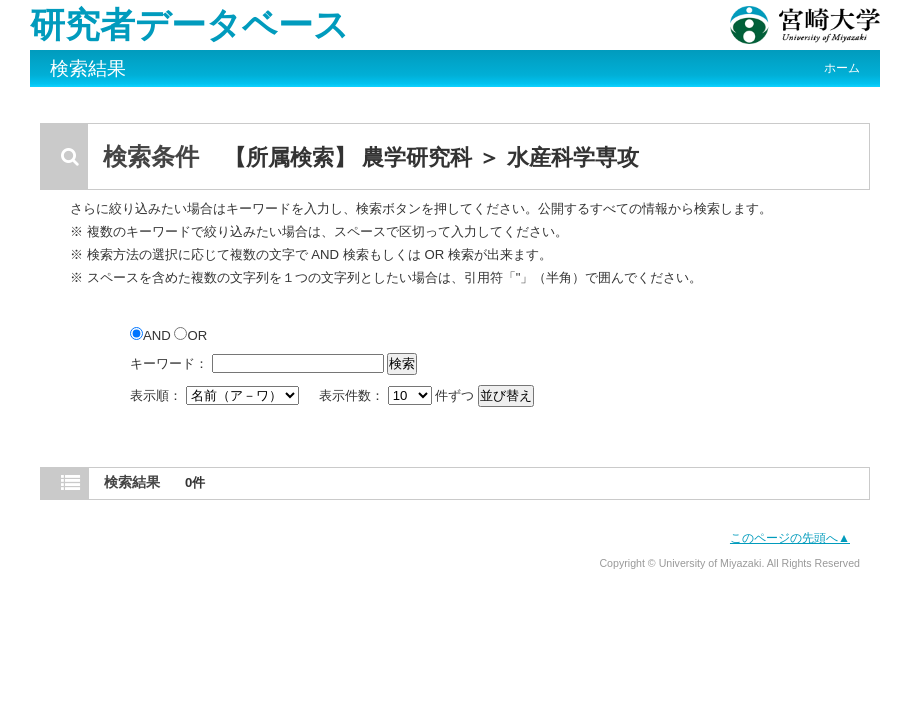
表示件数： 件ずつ (398, 395)
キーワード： (169, 363)
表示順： (216, 395)
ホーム (842, 68)
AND (152, 335)
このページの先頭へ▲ (790, 538)
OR (190, 335)
